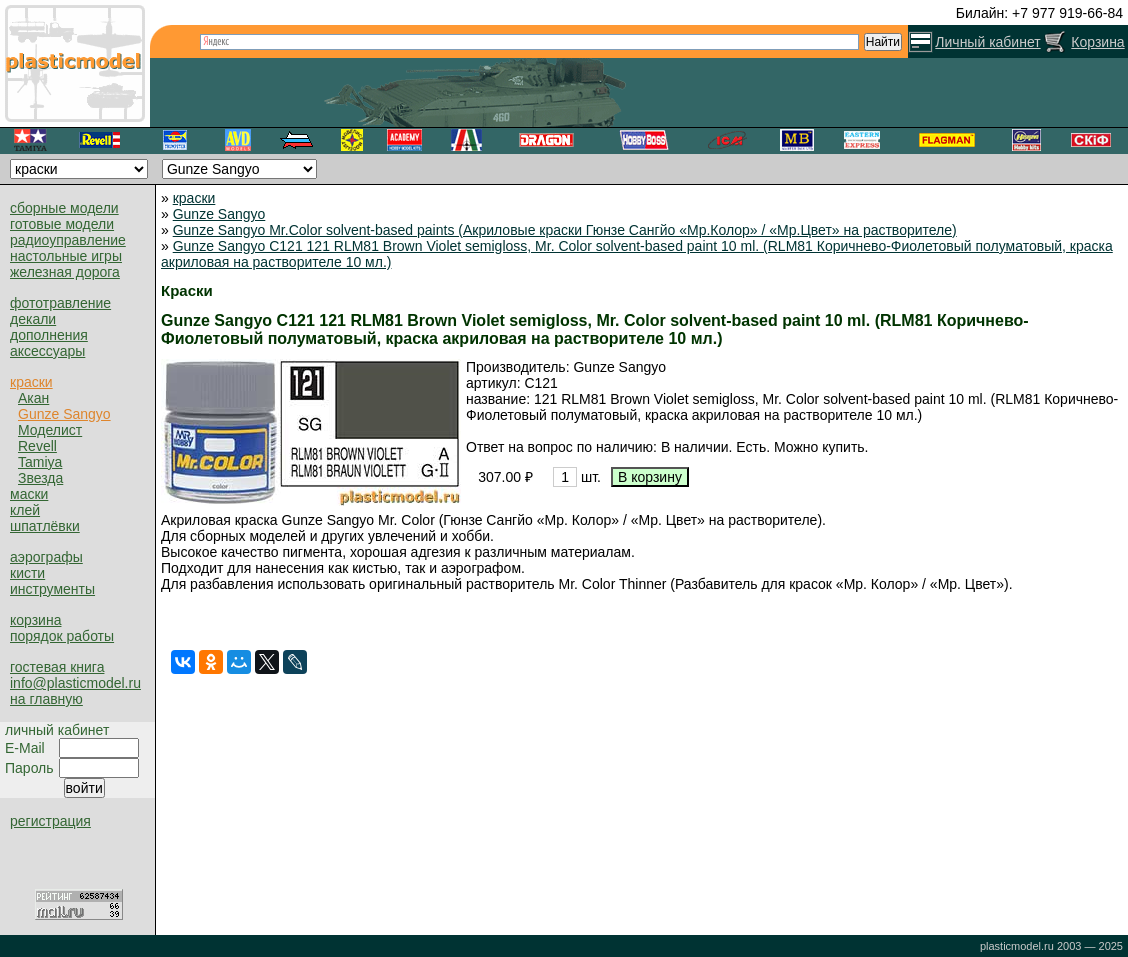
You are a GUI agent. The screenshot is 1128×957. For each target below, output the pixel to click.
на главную (46, 699)
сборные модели (64, 208)
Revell (37, 446)
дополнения (49, 335)
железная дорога (65, 272)
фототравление (60, 303)
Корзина (1097, 42)
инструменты (52, 589)
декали (33, 319)
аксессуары (47, 351)
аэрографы (46, 557)
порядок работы (62, 636)
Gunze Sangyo (64, 414)
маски (29, 494)
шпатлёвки (45, 526)
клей (25, 510)
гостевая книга (57, 667)
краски (31, 382)
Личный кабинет (987, 42)
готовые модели (62, 224)
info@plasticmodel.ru (75, 683)
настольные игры (66, 256)
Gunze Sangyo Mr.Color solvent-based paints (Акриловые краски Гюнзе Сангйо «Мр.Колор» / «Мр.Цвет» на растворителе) (565, 230)
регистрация (50, 821)
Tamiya (40, 462)
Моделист (50, 430)
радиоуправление (68, 240)
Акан (33, 398)
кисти (27, 573)
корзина (35, 620)
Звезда (40, 478)
